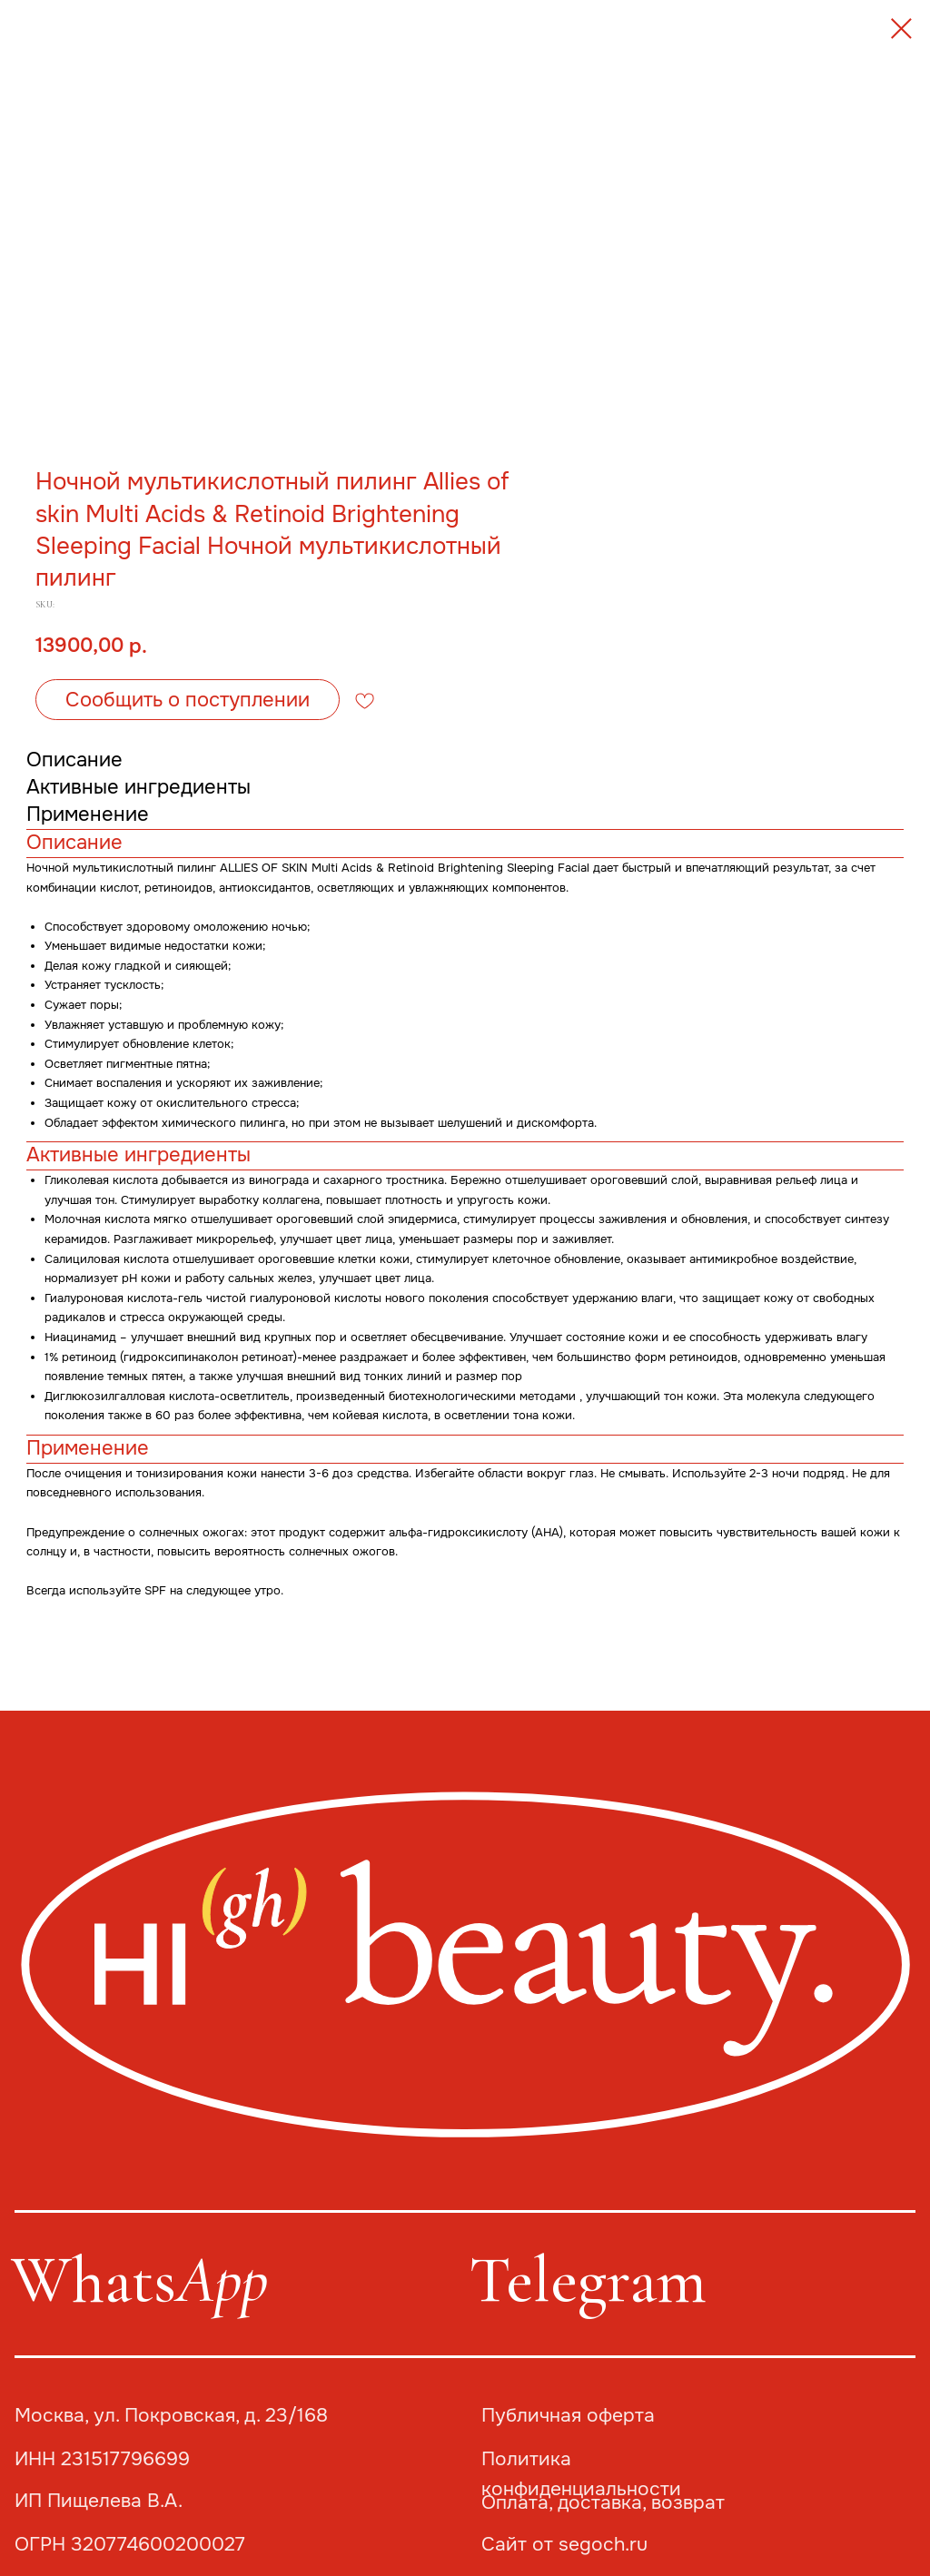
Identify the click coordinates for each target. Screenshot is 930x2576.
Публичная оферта (568, 2415)
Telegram (588, 2280)
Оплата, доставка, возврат (603, 2502)
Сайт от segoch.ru (564, 2544)
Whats (139, 2280)
